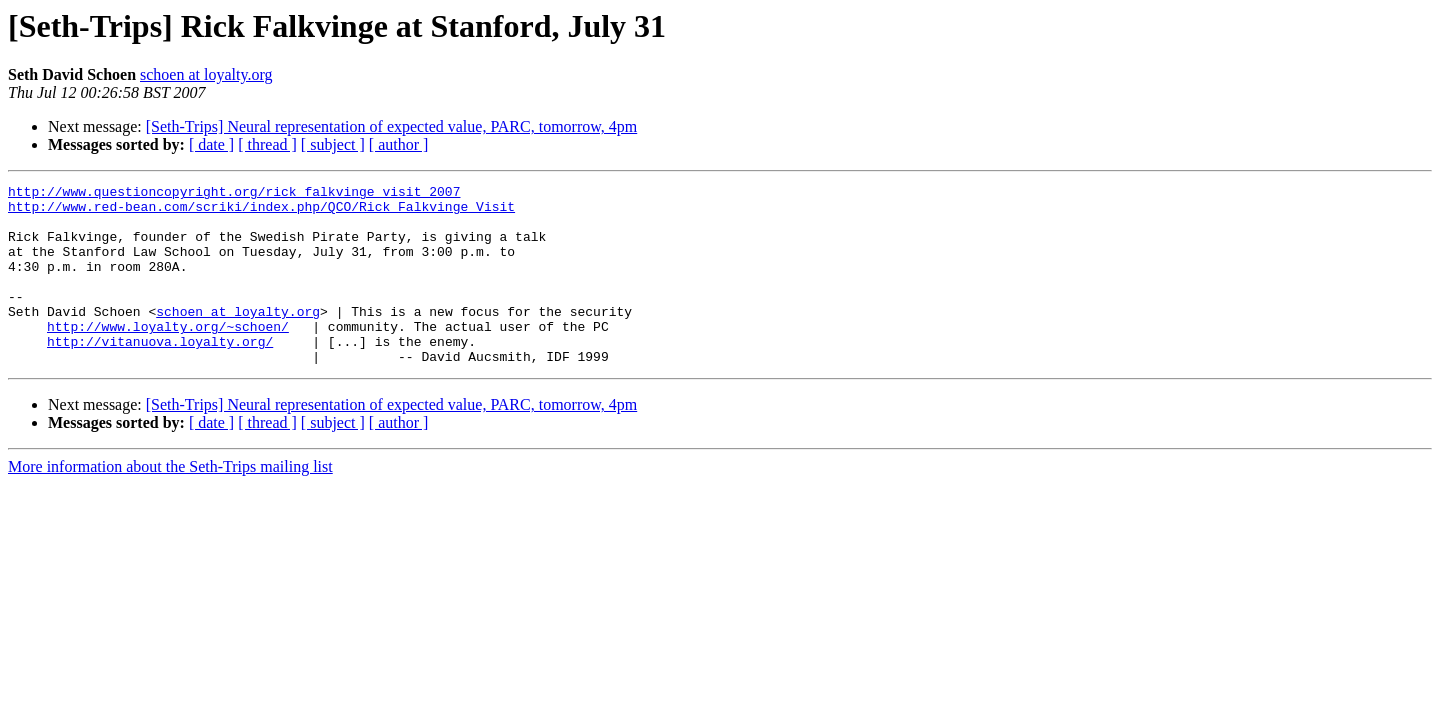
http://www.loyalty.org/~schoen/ (168, 356)
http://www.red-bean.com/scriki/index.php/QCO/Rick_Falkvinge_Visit (261, 212)
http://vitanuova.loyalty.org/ (160, 374)
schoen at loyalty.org (206, 74)
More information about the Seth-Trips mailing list (170, 502)
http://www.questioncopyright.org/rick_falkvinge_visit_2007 (234, 194)
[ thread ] (267, 144)
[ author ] (399, 144)
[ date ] (211, 144)
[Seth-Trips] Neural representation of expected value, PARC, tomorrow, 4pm (391, 126)
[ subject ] (333, 144)
